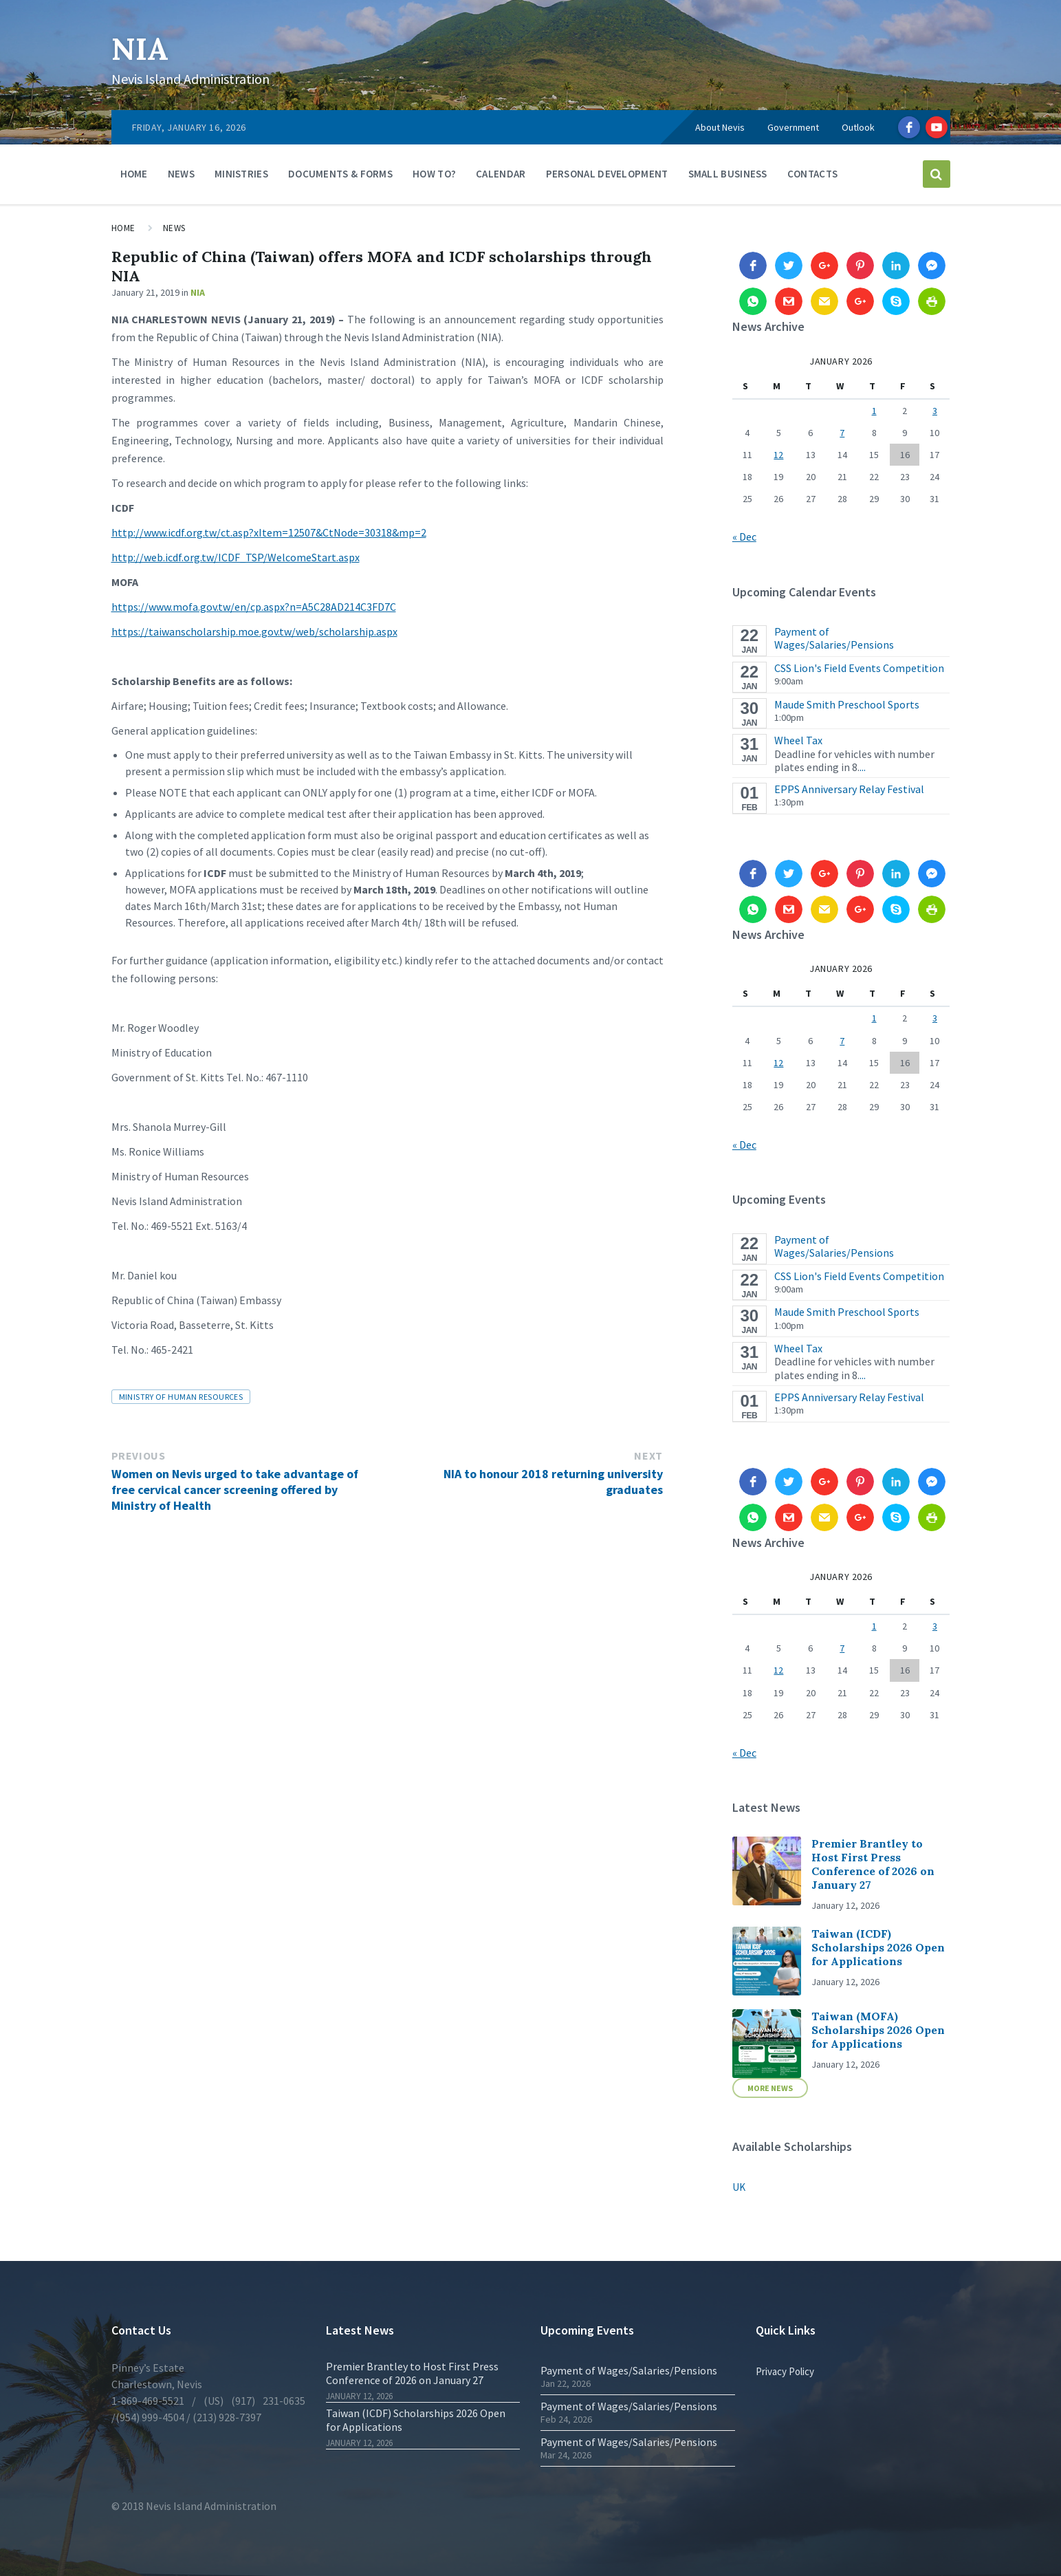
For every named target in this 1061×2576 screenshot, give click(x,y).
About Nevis (720, 127)
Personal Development (607, 173)
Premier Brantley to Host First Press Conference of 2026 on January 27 (872, 1864)
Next (648, 1455)
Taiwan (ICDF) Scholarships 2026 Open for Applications (878, 1947)
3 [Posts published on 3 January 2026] (934, 410)
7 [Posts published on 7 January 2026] (842, 432)
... (863, 767)
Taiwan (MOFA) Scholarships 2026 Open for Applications (878, 2029)
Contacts (812, 173)
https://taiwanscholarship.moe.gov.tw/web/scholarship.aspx (254, 631)
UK (738, 2187)
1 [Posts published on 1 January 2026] (874, 410)
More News (770, 2088)
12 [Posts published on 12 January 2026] (778, 454)
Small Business (727, 173)
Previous (138, 1455)
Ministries (241, 173)
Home (134, 173)
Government (793, 127)
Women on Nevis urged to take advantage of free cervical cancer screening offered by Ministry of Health (234, 1489)
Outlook (858, 127)
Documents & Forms (340, 173)
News (181, 173)
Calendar (500, 173)
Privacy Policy (785, 2371)
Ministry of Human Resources (181, 1397)
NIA (142, 48)
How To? (434, 173)
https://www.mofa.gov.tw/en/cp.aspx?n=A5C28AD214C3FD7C (253, 607)
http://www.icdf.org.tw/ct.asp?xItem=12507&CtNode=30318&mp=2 (268, 532)
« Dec (744, 536)
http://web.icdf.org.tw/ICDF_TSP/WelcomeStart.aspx (235, 557)
